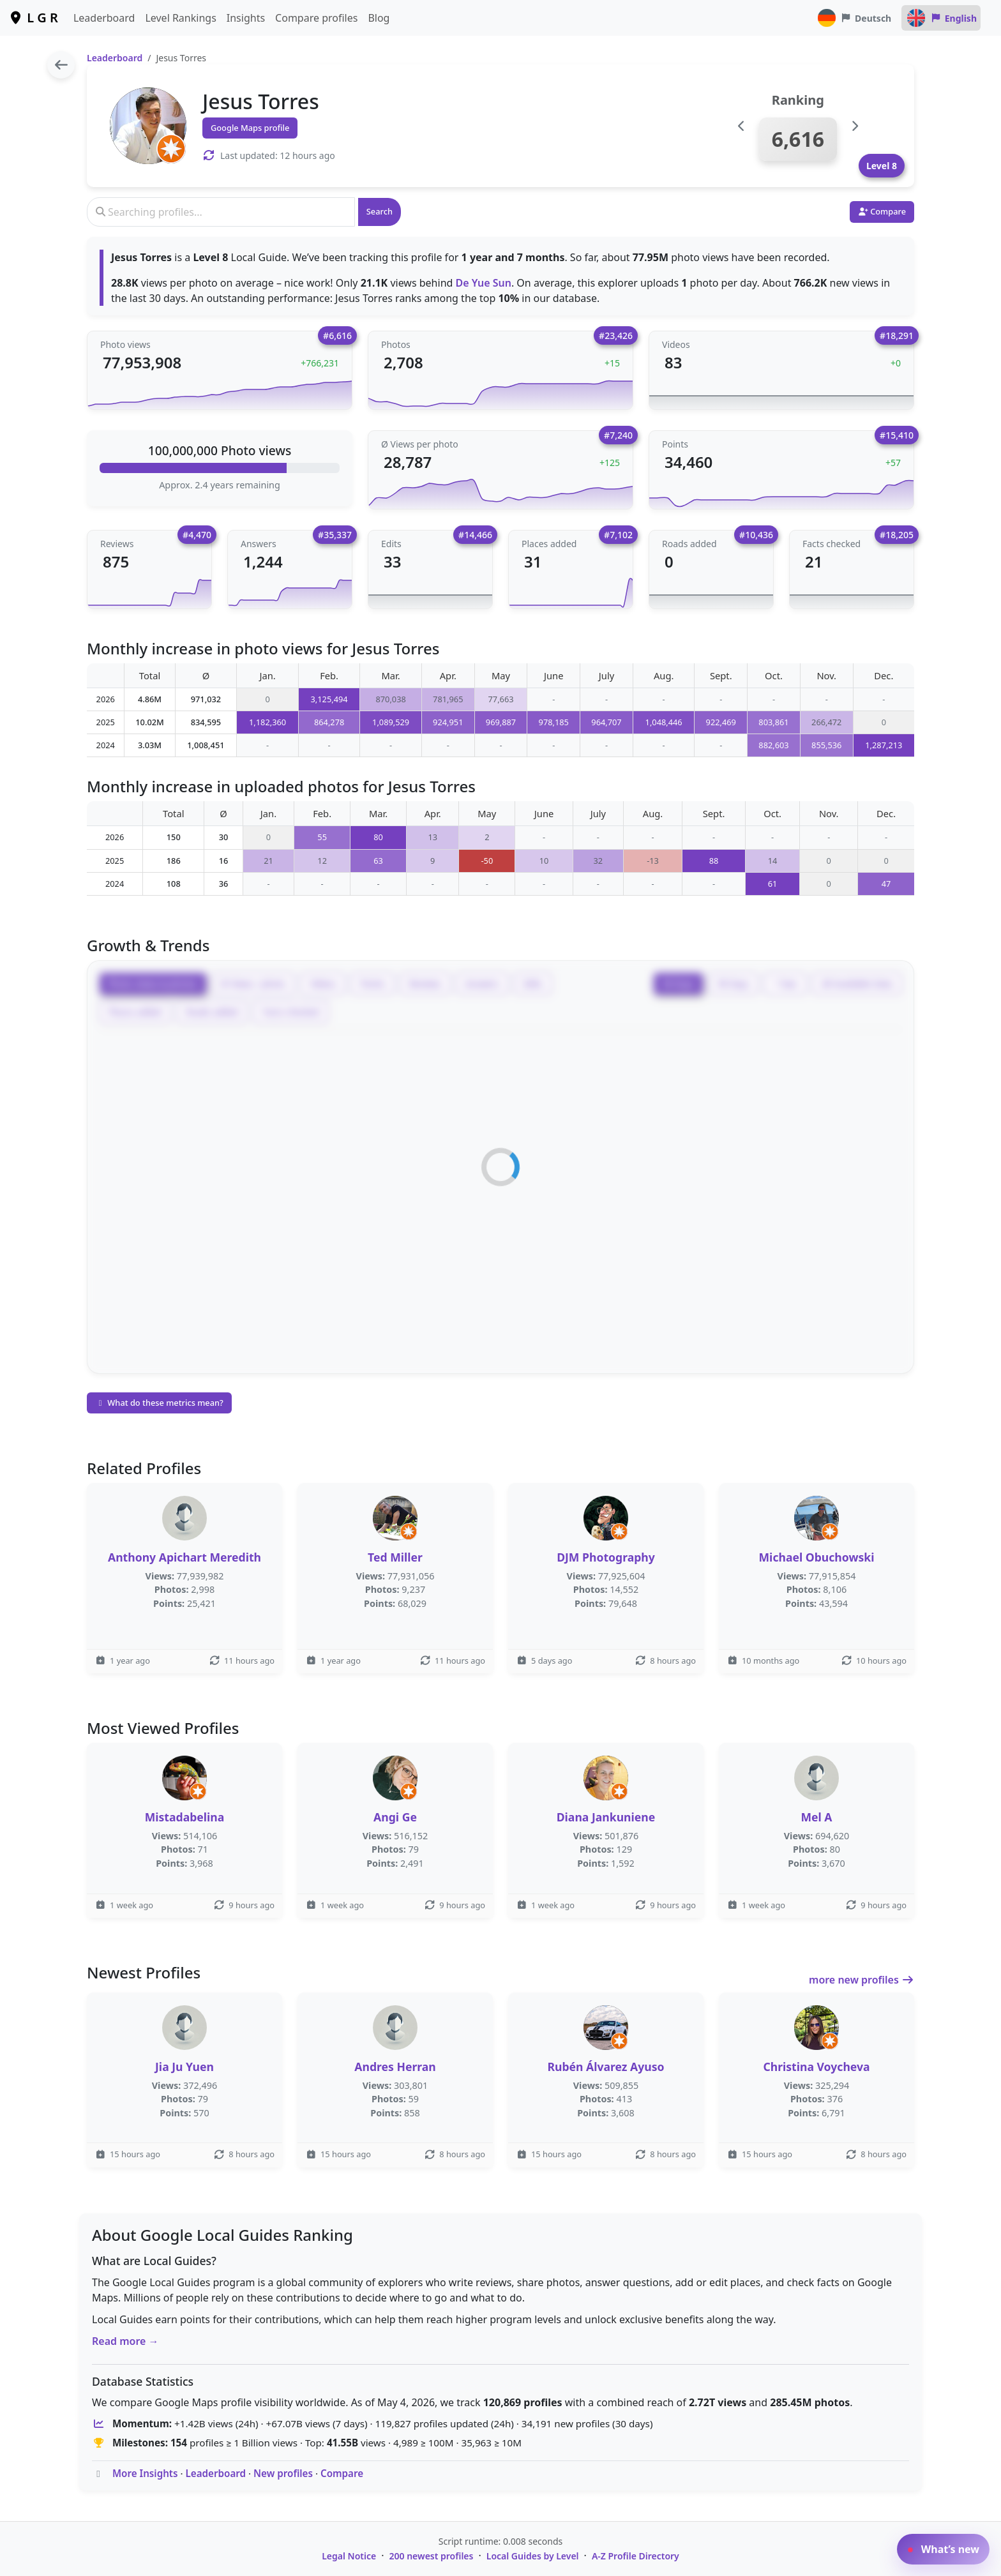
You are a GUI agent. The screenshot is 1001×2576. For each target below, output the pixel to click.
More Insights (145, 2473)
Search (379, 211)
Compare (341, 2473)
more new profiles (861, 1980)
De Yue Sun (483, 283)
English (941, 18)
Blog (378, 18)
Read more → (125, 2341)
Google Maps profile (250, 127)
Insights (246, 18)
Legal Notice (349, 2556)
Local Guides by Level (532, 2556)
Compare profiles (316, 18)
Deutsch (854, 18)
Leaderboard (104, 18)
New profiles (283, 2473)
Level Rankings (180, 18)
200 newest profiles (431, 2556)
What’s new (943, 2549)
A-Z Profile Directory (635, 2556)
